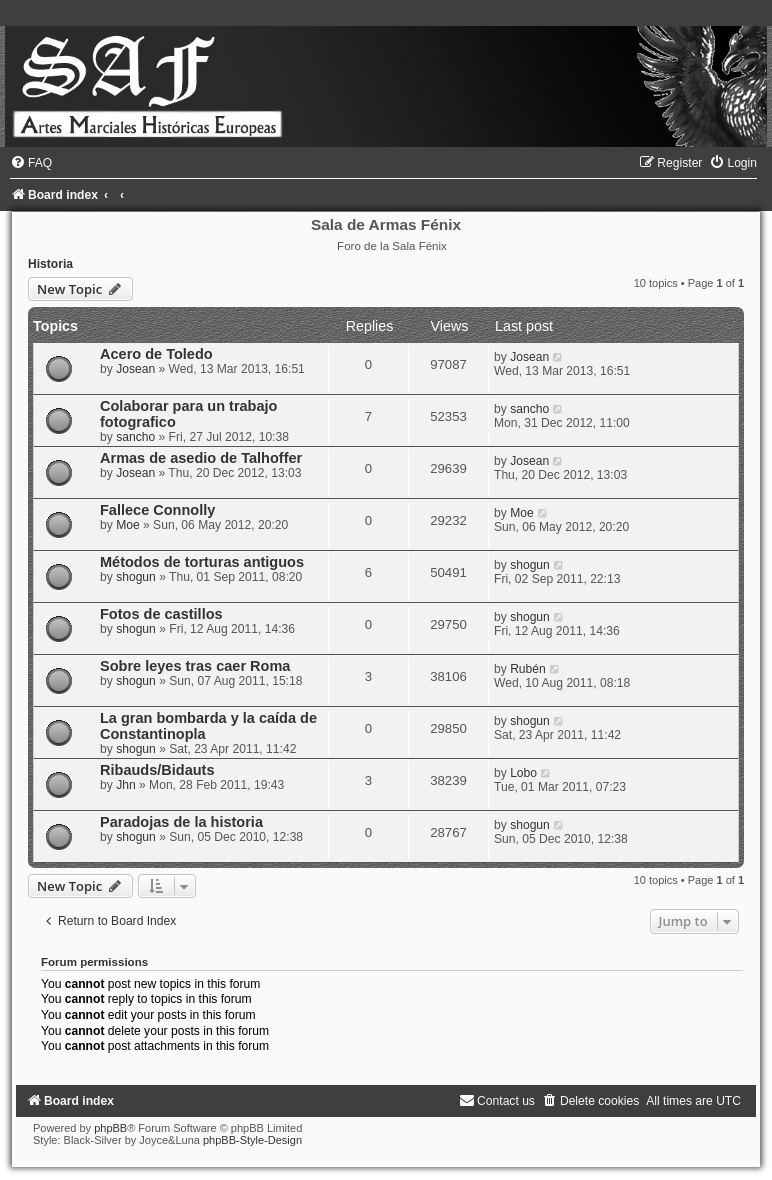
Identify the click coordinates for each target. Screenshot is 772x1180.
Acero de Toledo (156, 354)
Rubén (528, 669)
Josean (135, 369)
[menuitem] (31, 163)
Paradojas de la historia (181, 822)
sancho (135, 437)
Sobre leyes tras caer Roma (195, 666)
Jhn (126, 785)
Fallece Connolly (157, 510)
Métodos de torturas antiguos (202, 562)
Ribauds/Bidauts (157, 770)
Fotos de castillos (161, 614)
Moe (128, 525)
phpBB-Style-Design (252, 1140)
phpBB (110, 1128)
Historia (50, 264)
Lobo (523, 773)
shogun (136, 577)
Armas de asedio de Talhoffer (201, 458)
